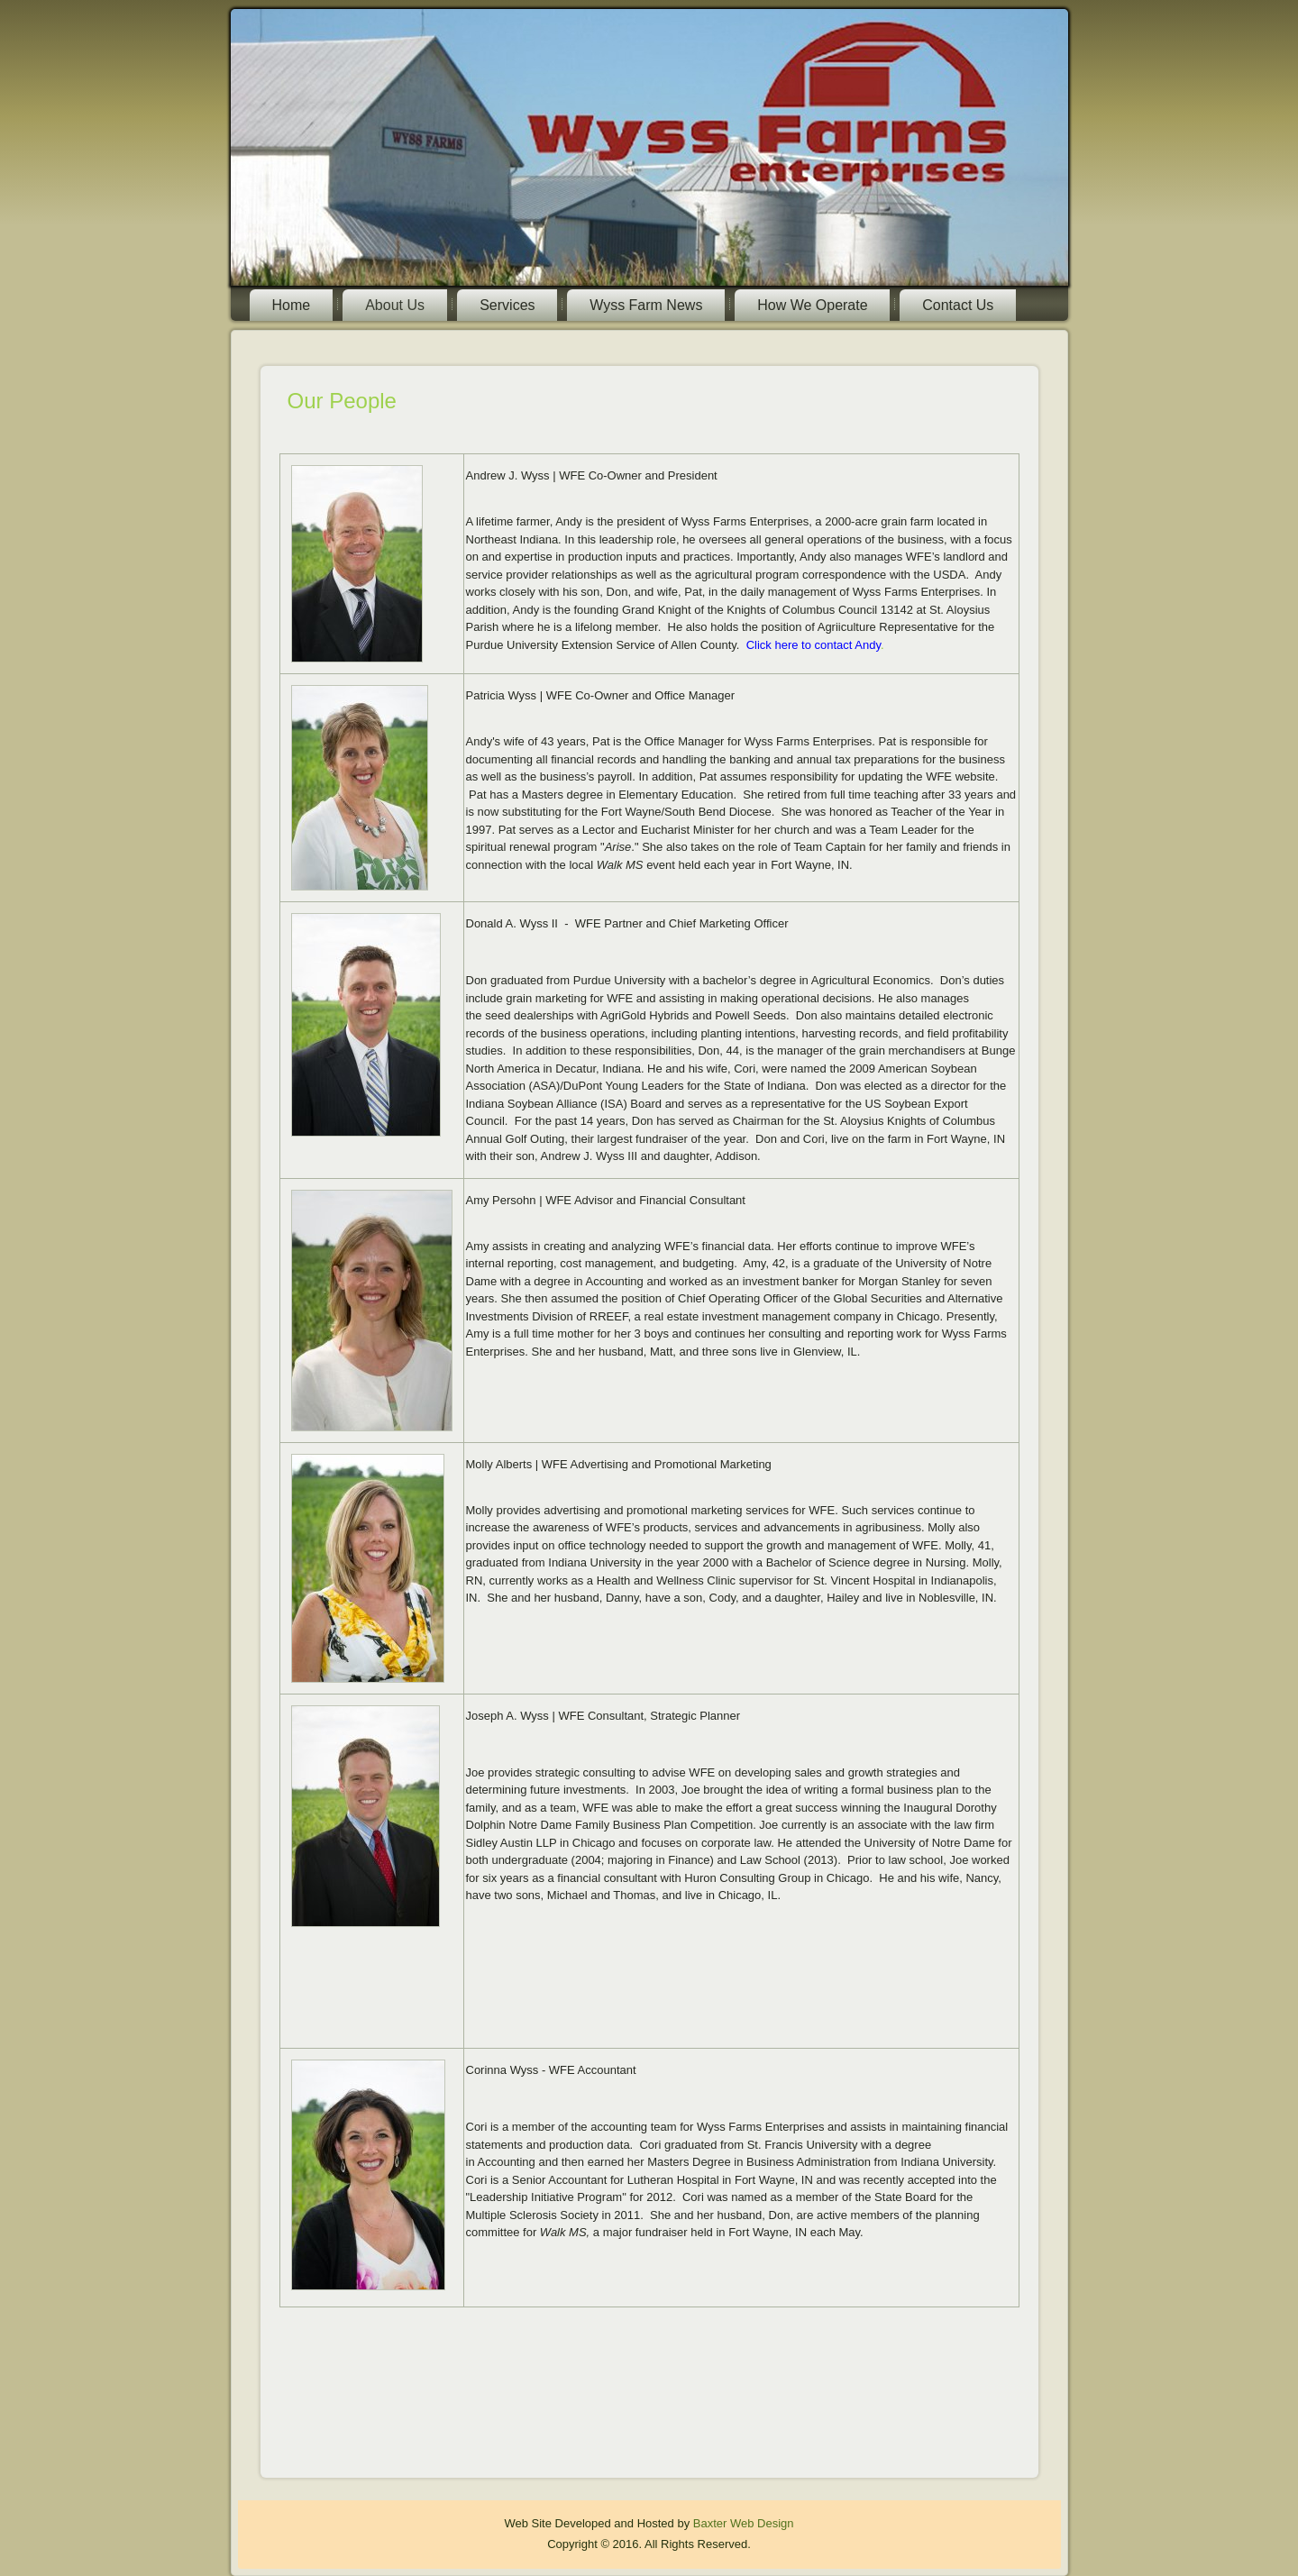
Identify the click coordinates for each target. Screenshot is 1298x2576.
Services (507, 305)
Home (291, 305)
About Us (395, 305)
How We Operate (812, 305)
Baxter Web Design (743, 2523)
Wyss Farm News (646, 305)
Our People (342, 400)
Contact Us (957, 305)
